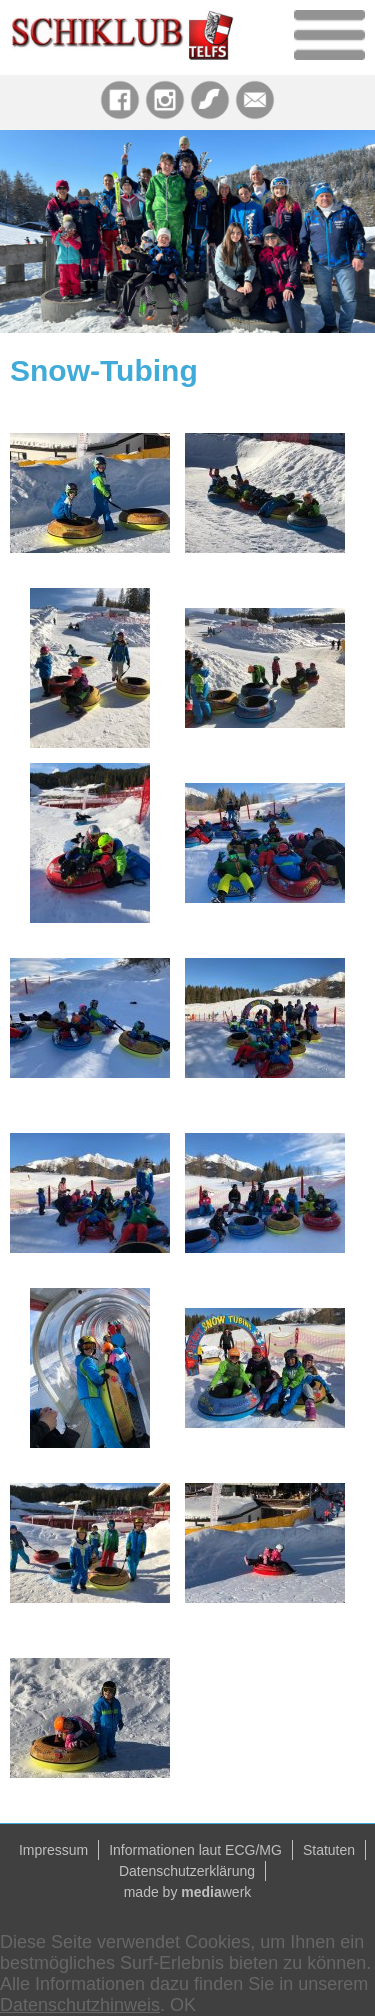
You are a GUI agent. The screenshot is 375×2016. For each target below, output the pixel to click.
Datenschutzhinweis (80, 2005)
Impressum (53, 1850)
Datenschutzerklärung (187, 1871)
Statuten (329, 1850)
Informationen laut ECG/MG (195, 1850)
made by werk (188, 1892)
